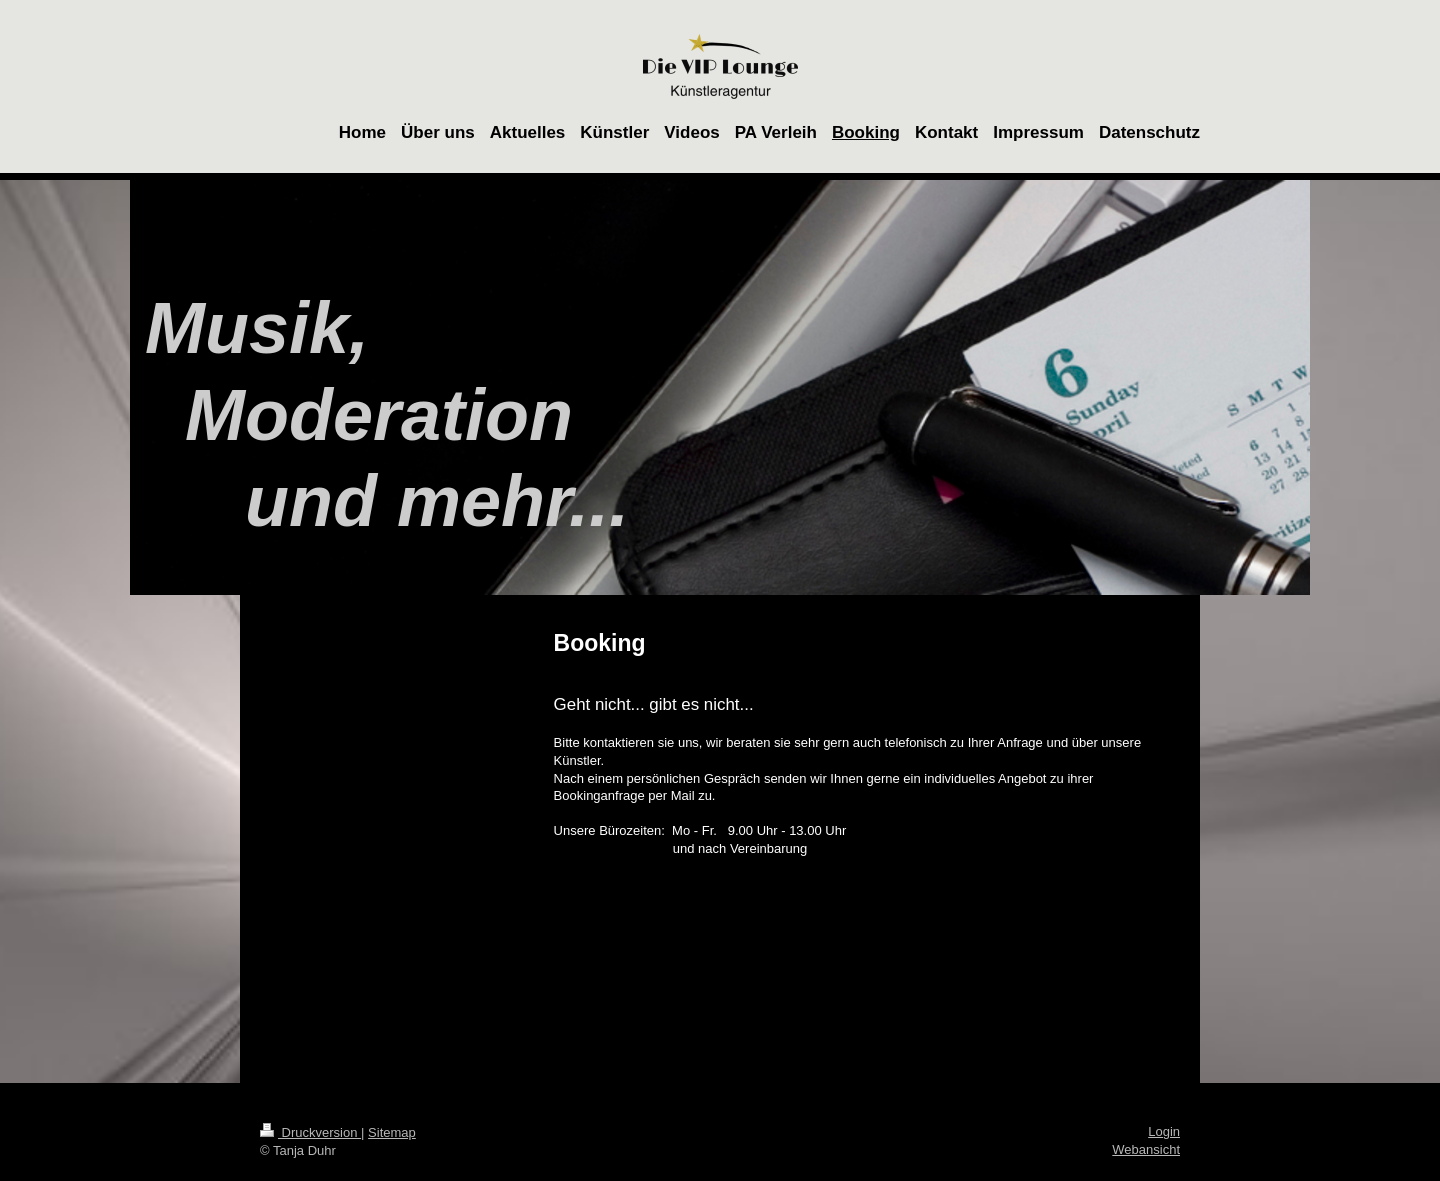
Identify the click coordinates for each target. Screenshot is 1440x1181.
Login (1164, 1131)
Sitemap (392, 1132)
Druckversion (310, 1132)
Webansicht (1146, 1149)
